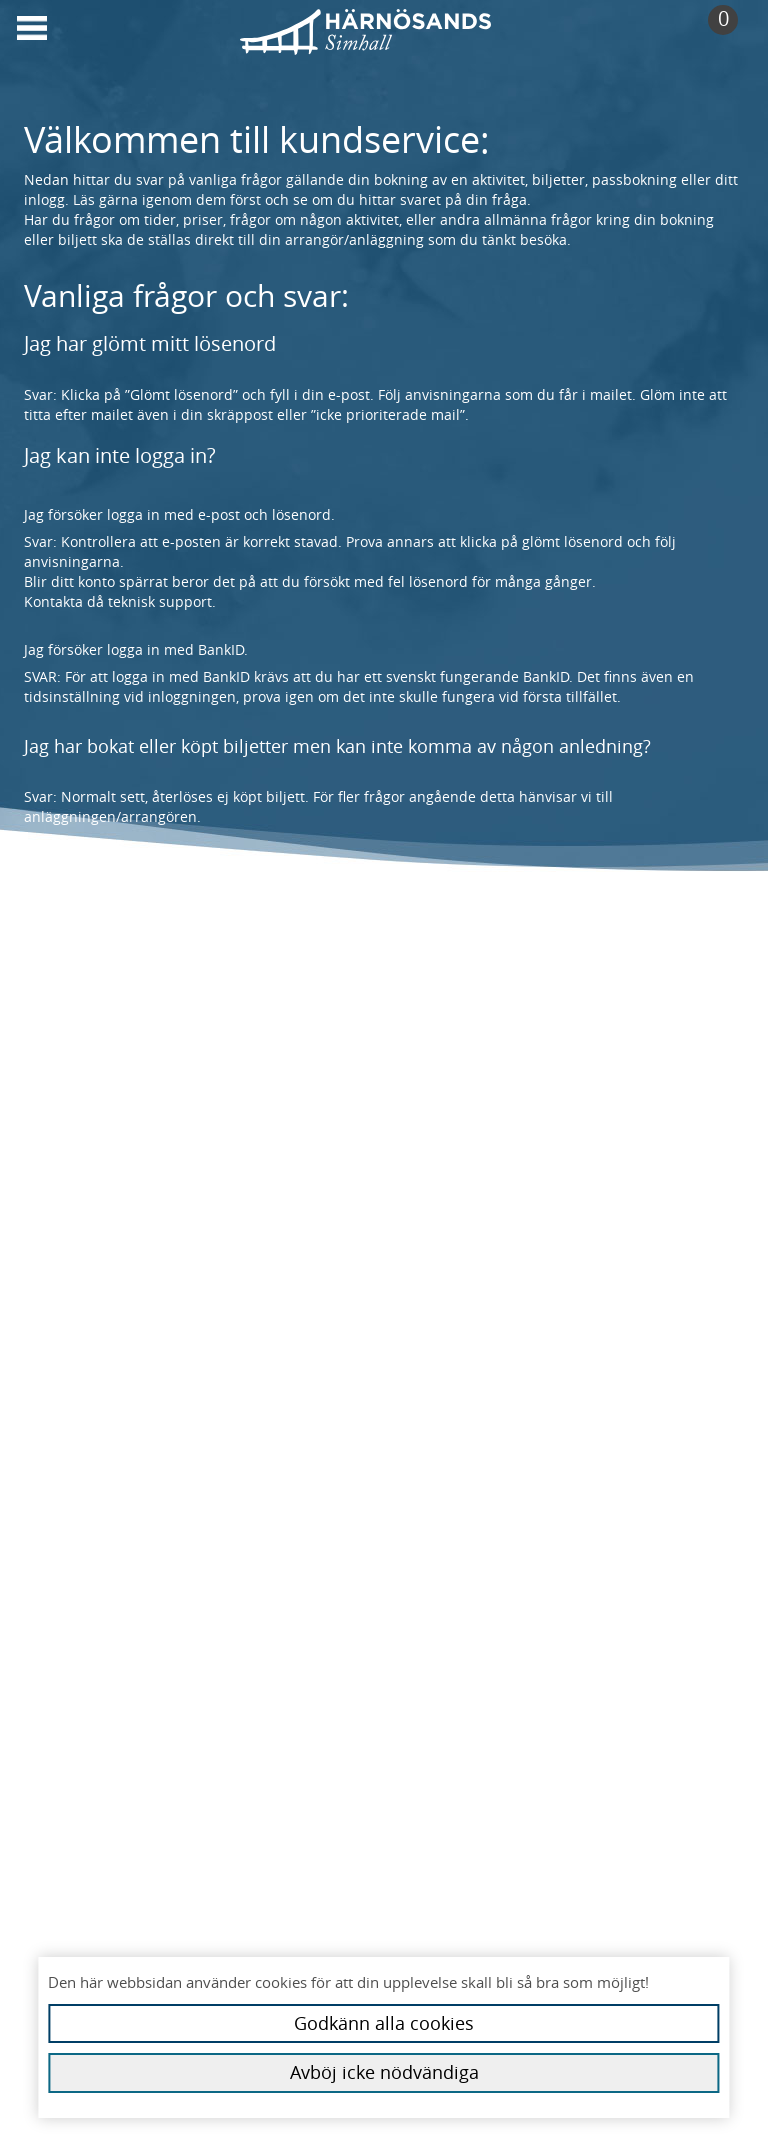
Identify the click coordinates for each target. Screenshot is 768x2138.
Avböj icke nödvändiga (384, 2072)
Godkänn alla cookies (384, 2023)
